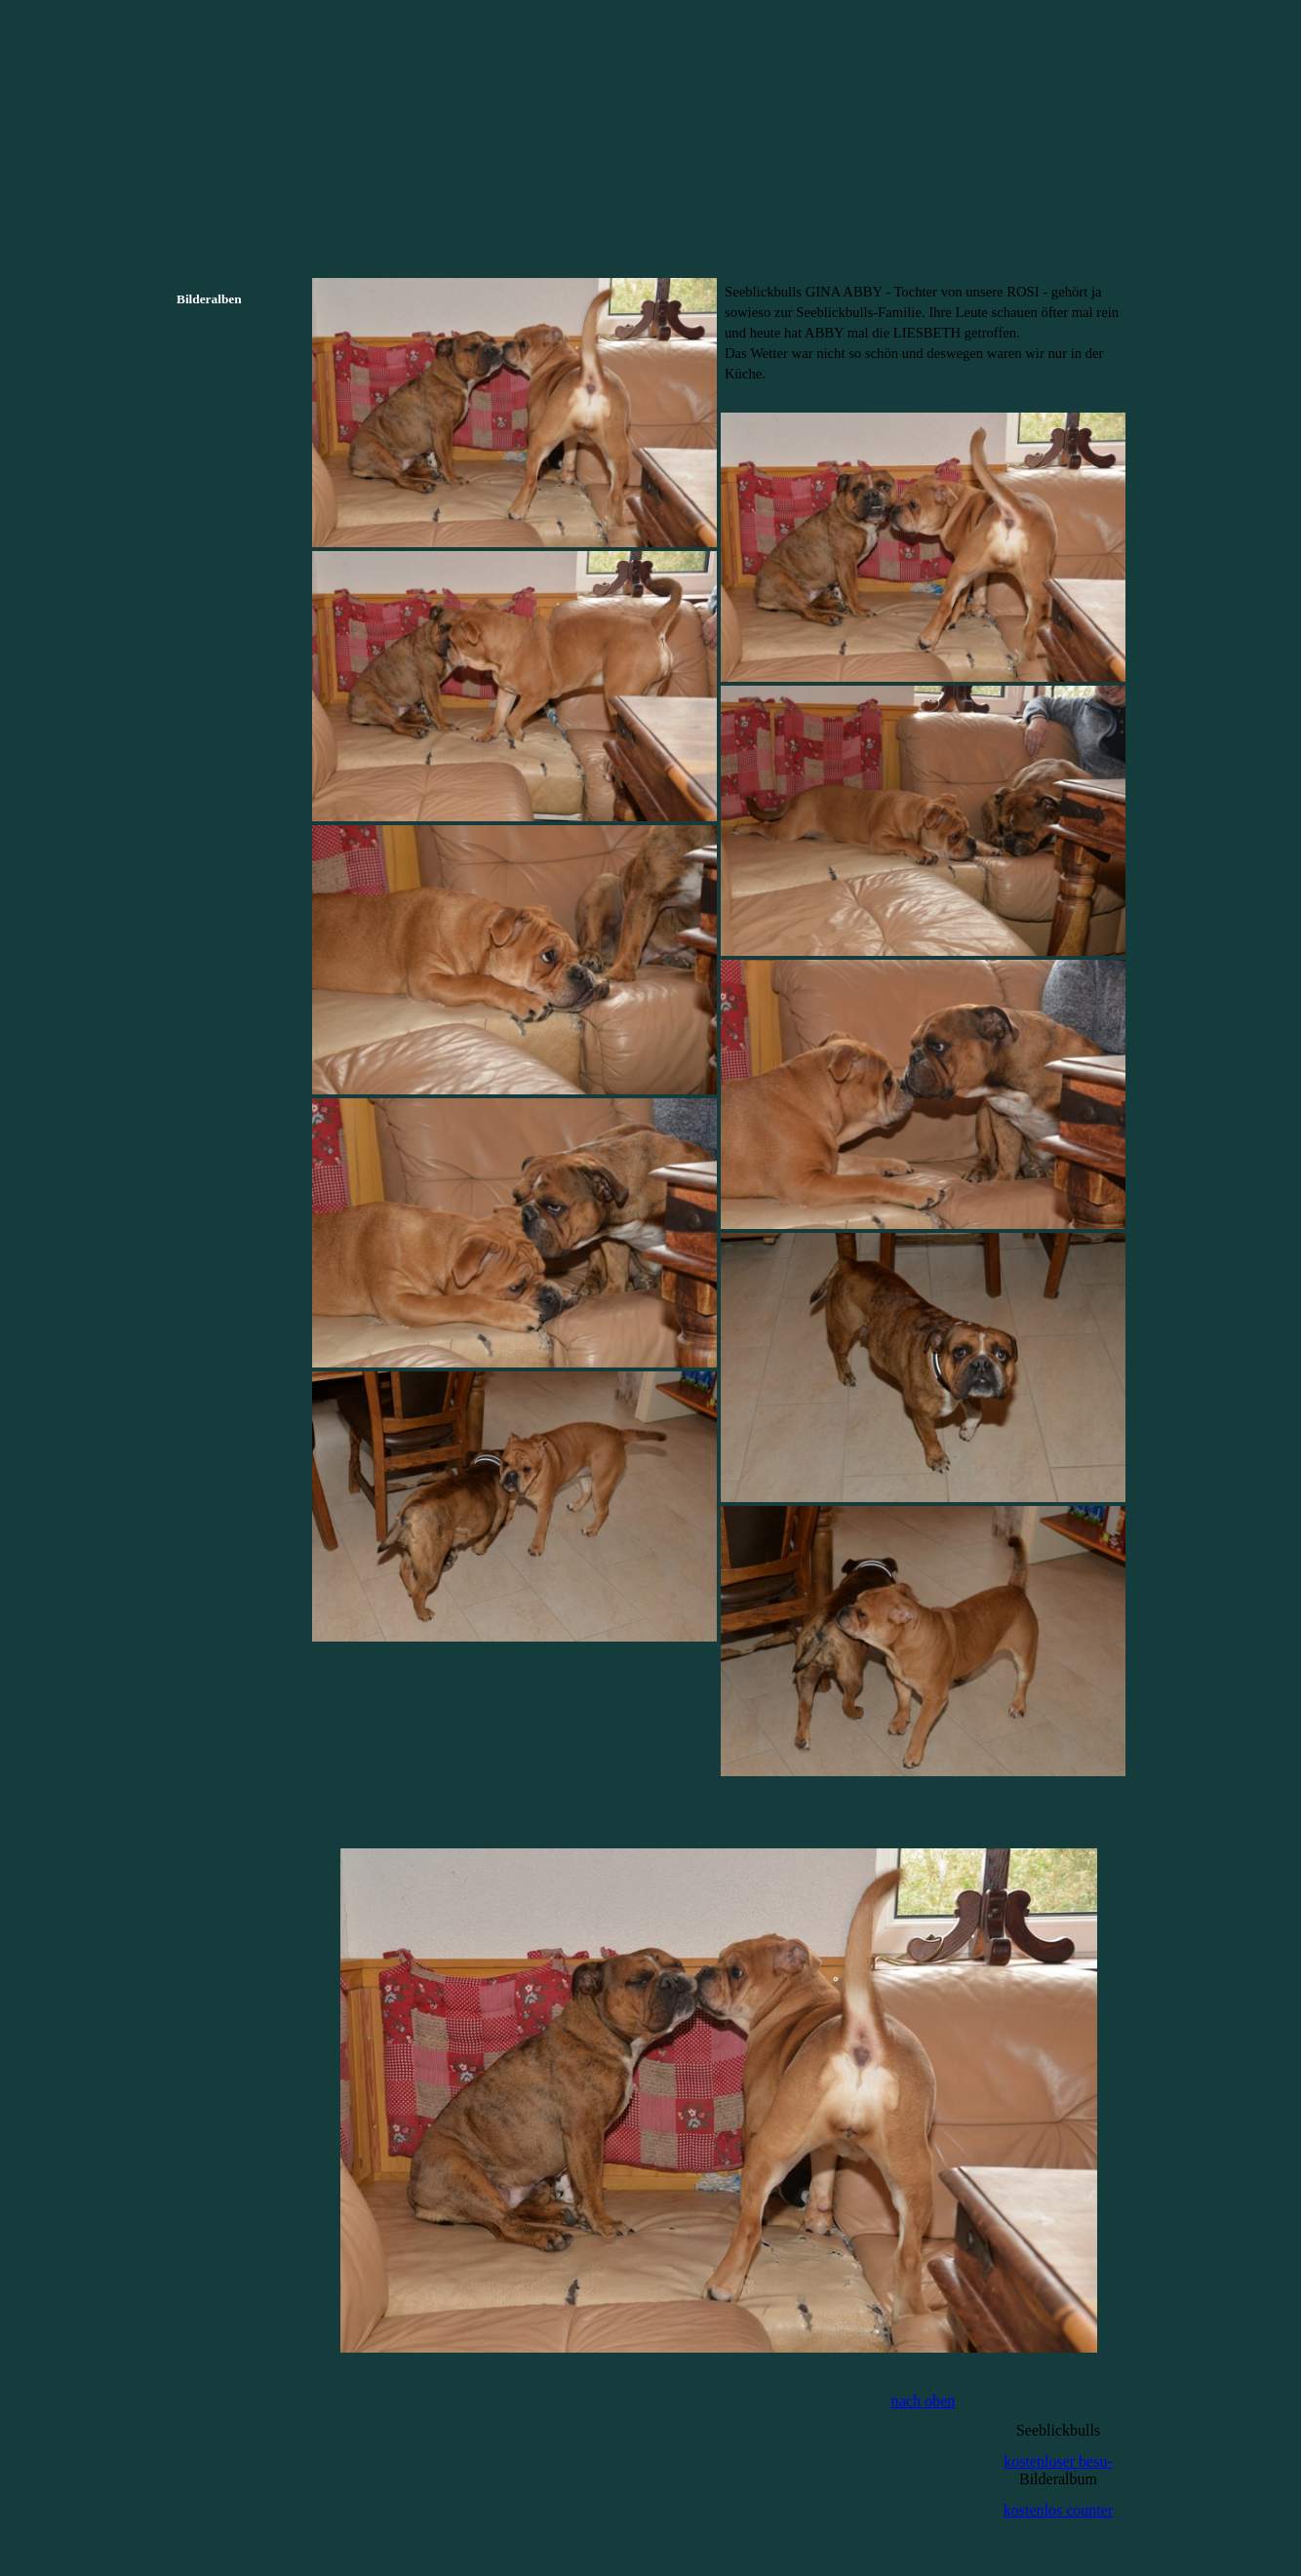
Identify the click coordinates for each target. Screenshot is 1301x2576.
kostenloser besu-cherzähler (1058, 2469)
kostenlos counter (1058, 2510)
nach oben (923, 2401)
